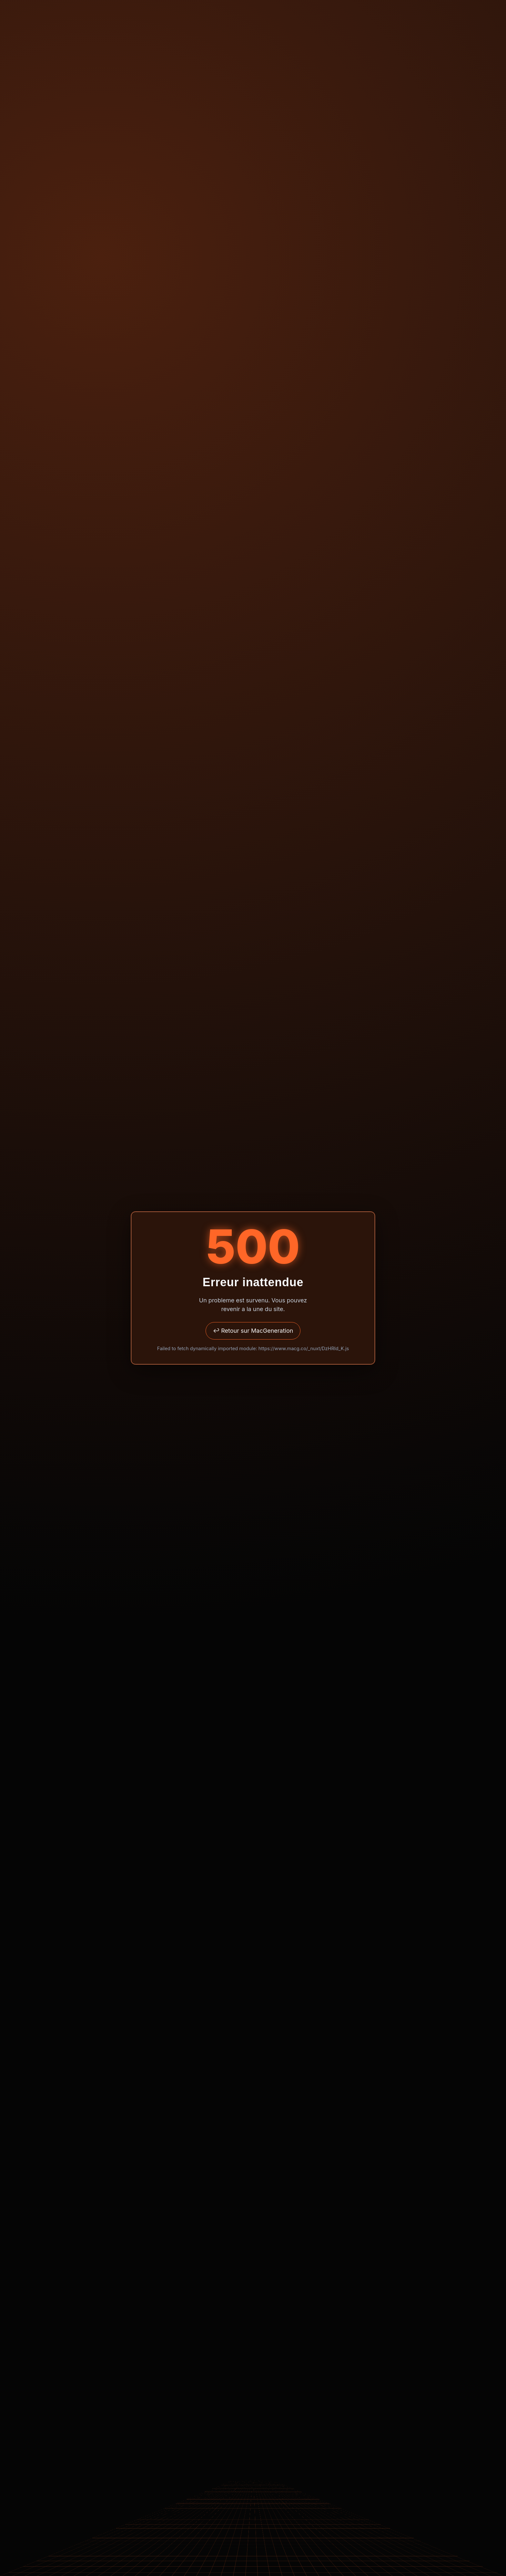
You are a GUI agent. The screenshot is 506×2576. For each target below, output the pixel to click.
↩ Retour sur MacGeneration (253, 1330)
